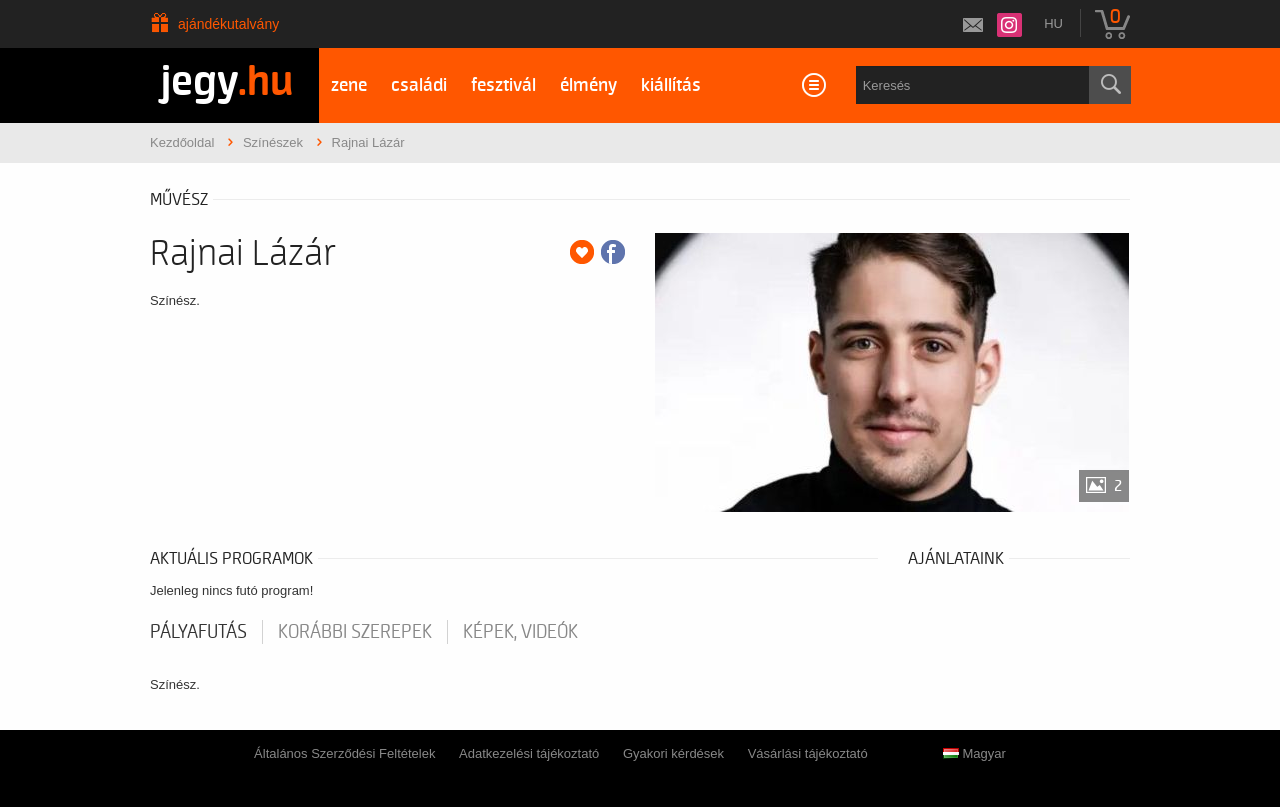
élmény (588, 85)
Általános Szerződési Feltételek (344, 753)
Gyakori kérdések (673, 753)
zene (349, 85)
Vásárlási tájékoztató (808, 753)
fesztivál (503, 85)
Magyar (974, 753)
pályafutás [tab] (198, 632)
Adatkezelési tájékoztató (529, 753)
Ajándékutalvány (228, 24)
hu (1053, 23)
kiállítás (671, 85)
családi (419, 85)
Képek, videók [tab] (520, 632)
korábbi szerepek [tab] (355, 632)
